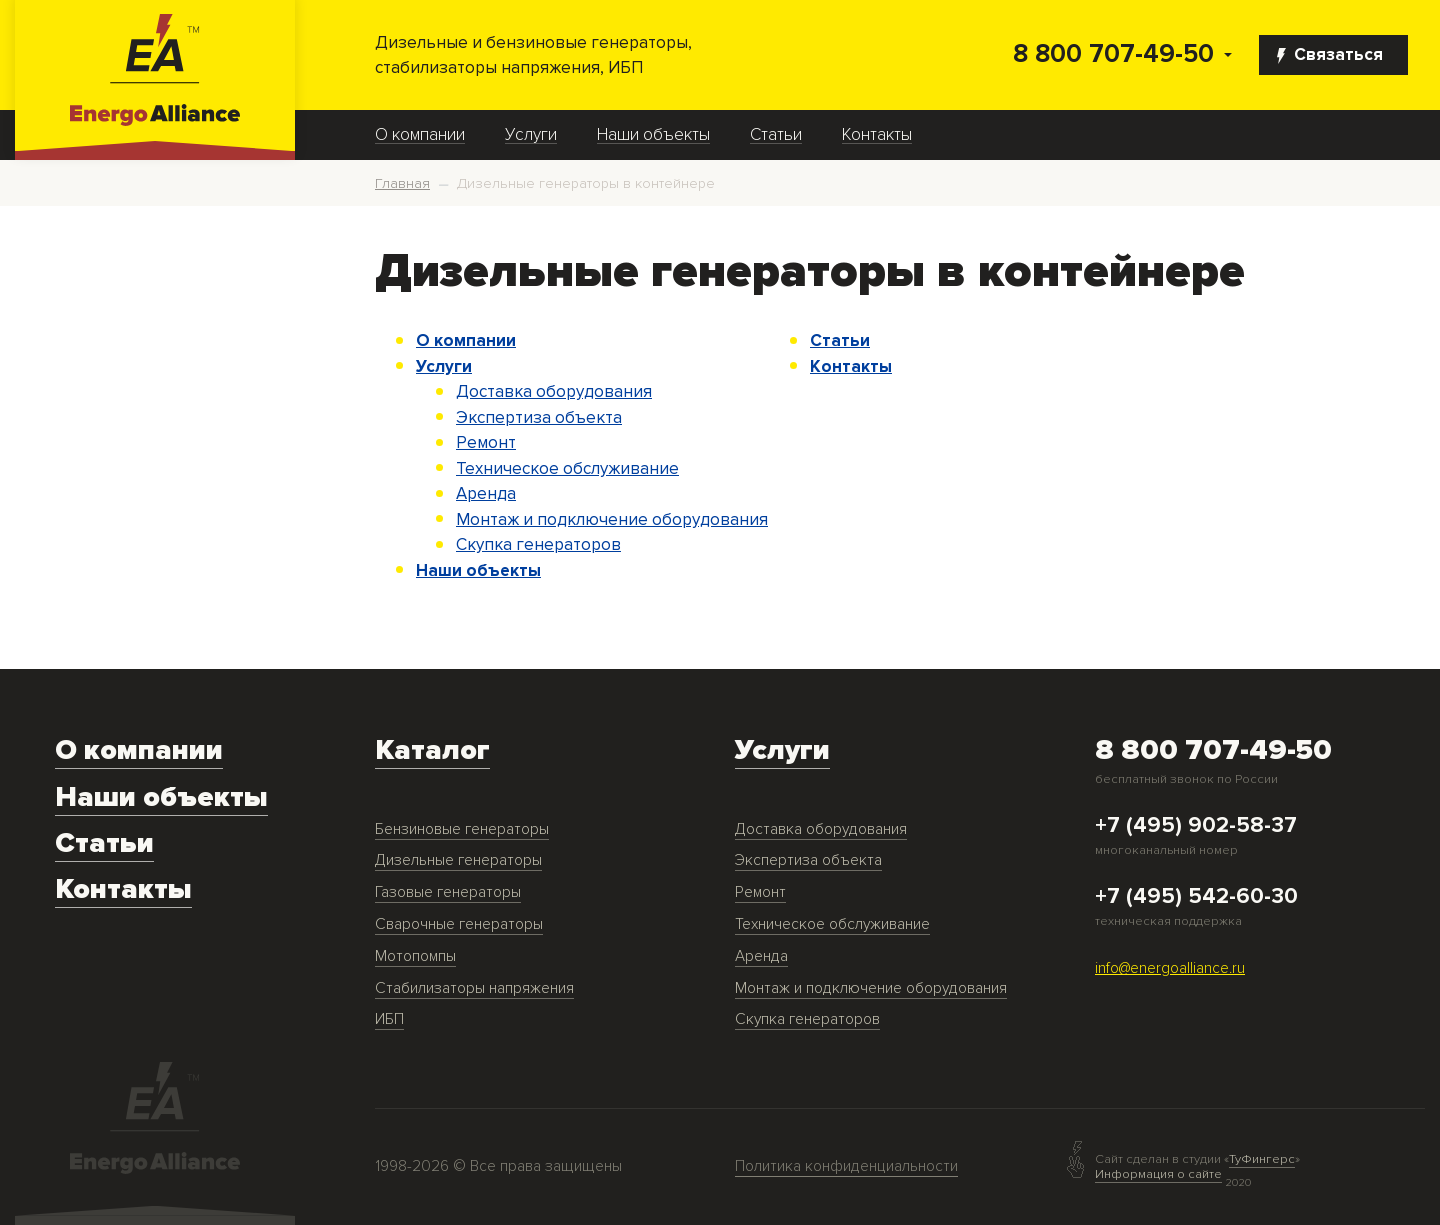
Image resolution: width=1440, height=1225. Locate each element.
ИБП (389, 1019)
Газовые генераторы (448, 892)
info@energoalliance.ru (1170, 968)
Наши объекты (653, 135)
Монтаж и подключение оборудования (612, 519)
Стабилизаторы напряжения (474, 988)
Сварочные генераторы (459, 924)
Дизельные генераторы (458, 860)
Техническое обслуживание (567, 468)
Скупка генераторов (538, 544)
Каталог (432, 750)
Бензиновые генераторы (462, 829)
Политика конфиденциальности (846, 1166)
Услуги (531, 135)
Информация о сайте (1158, 1174)
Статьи (776, 135)
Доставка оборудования (554, 391)
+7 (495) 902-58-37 (1196, 826)
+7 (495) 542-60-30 (1196, 897)
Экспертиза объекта (539, 417)
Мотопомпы (415, 956)
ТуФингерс (1262, 1159)
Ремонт (486, 442)
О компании (420, 135)
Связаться (1330, 54)
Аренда (486, 493)
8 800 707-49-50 (1113, 54)
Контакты (877, 135)
